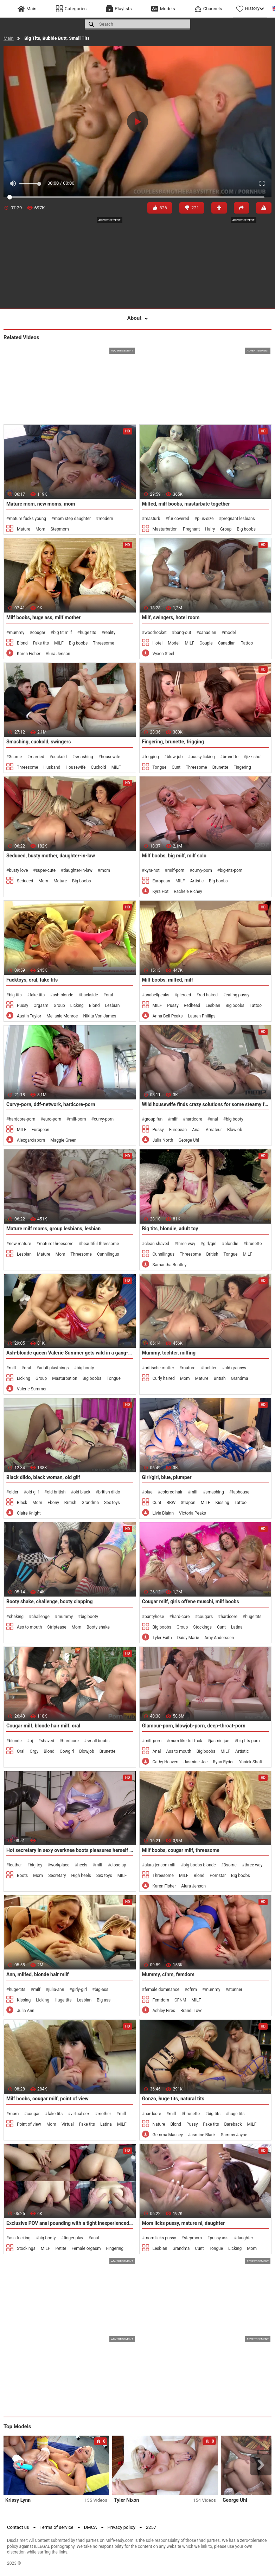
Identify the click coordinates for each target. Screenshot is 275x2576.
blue (149, 1492)
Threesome (103, 643)
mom (105, 870)
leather (15, 1865)
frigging (152, 756)
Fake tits (41, 643)
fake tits (37, 994)
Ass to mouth (29, 1627)
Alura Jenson (58, 653)
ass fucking (19, 2237)
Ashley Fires (164, 2010)
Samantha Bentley (170, 1264)
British (212, 1254)
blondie (231, 1243)
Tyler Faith (162, 1637)
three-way (186, 1243)
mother (104, 2113)
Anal (196, 1129)
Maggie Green (63, 1140)
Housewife (75, 767)
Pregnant (191, 529)
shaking (16, 1616)
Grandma (239, 1378)
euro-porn (52, 1119)
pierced (184, 994)
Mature (23, 529)
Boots (22, 1875)
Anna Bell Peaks (168, 1016)
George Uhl (188, 1140)
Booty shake (98, 1627)
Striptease (56, 1627)
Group (225, 529)
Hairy (210, 529)
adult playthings (54, 1367)
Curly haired (164, 1378)
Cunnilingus (108, 1254)
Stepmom (60, 529)
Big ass (103, 2000)
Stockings (202, 1627)
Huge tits (63, 2000)
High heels (81, 1875)
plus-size (205, 518)
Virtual (68, 2124)
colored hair (171, 1492)
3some (15, 756)
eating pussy (238, 994)
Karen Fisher (28, 653)
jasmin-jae (219, 1740)
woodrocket (156, 632)
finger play (73, 2237)
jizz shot (254, 756)
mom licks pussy (160, 2237)
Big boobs (246, 529)
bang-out (182, 632)
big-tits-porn (231, 870)
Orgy (34, 1751)
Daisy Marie (188, 1637)
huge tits (88, 632)
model (230, 632)
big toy (36, 1865)
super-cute (46, 870)
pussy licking (203, 756)
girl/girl (210, 1243)
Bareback (233, 2124)
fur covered (178, 518)
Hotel (158, 643)
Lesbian (112, 1005)
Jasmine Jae (195, 1761)
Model (173, 643)
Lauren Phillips (201, 1016)
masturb (152, 518)
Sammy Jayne (234, 2134)
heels (82, 1865)
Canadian (227, 643)
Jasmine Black (202, 2134)
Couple (205, 643)
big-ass (101, 1989)
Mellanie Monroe (62, 1016)
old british (56, 1492)
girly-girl (79, 1989)
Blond (22, 643)
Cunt (176, 767)
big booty (234, 1119)
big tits (15, 994)
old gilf (32, 1492)
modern (105, 518)
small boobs (98, 1740)
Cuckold (98, 767)
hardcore (193, 1119)
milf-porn (175, 870)
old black (81, 1492)
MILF (59, 643)
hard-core (181, 1616)
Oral (21, 1751)
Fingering (242, 767)
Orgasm (40, 1005)
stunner (235, 1989)
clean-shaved (157, 1243)
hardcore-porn (22, 1119)
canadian (207, 632)
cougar (38, 632)
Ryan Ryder (223, 1761)
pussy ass (219, 2237)
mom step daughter (72, 518)
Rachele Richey (188, 891)
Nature (159, 2124)
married (37, 756)
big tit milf (62, 632)
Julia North (163, 1140)
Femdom (161, 2000)
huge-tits (17, 1989)
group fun (153, 1119)
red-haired (208, 994)
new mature (20, 1243)
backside (89, 994)
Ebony (53, 1502)
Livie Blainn (163, 1513)
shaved (47, 1740)
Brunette (220, 767)
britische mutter (159, 1367)
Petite (60, 2248)
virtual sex (80, 2113)
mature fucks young (27, 518)
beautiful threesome (100, 1243)
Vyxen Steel (163, 653)
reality (109, 632)
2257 (151, 2527)
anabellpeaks (157, 994)
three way (253, 1865)
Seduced (25, 880)
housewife (110, 756)
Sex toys (112, 1502)
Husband (51, 767)
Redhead (192, 1005)
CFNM (180, 2000)
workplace (60, 1865)
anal (214, 1119)
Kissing (222, 1502)
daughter (244, 2237)
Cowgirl (67, 1751)
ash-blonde (62, 994)
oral (109, 994)
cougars (205, 1616)
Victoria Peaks (192, 1513)
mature (189, 1367)
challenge (40, 1616)
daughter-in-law (78, 870)
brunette (230, 756)
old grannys (235, 1367)
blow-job (175, 756)
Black (22, 1502)
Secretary (57, 1875)
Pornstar (218, 1875)
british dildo (109, 1492)
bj (31, 1740)
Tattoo (247, 643)
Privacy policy (121, 2527)
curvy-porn (202, 870)
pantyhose (154, 1616)
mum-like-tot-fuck (185, 1740)
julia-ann (56, 1989)
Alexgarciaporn (31, 1140)
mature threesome (56, 1243)
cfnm (192, 1989)
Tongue (160, 767)
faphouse (240, 1492)
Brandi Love (191, 2010)
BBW (170, 1502)
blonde (15, 1740)
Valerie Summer (32, 1389)
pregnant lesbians (238, 518)
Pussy (22, 1005)
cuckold (59, 756)
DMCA (90, 2527)
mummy (16, 632)
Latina (237, 1627)
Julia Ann (25, 2010)
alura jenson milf (160, 1865)
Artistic (197, 880)
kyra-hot (152, 870)
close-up (118, 1865)
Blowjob (234, 1129)
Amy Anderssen (219, 1637)
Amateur (214, 1129)
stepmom (193, 2237)
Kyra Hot (161, 891)
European (161, 880)
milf (174, 1119)
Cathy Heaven (166, 1761)
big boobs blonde (200, 1865)
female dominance (162, 1989)
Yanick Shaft (251, 1761)
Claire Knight (29, 1513)
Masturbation (165, 529)
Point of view (29, 2124)
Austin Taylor (29, 1016)
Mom (40, 529)
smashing (84, 756)
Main (9, 38)
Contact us (18, 2527)
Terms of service (56, 2527)
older (13, 1492)
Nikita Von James (99, 1016)
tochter (210, 1367)
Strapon (188, 1502)
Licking (77, 1005)
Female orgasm (86, 2248)
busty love (18, 870)
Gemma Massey (168, 2134)
